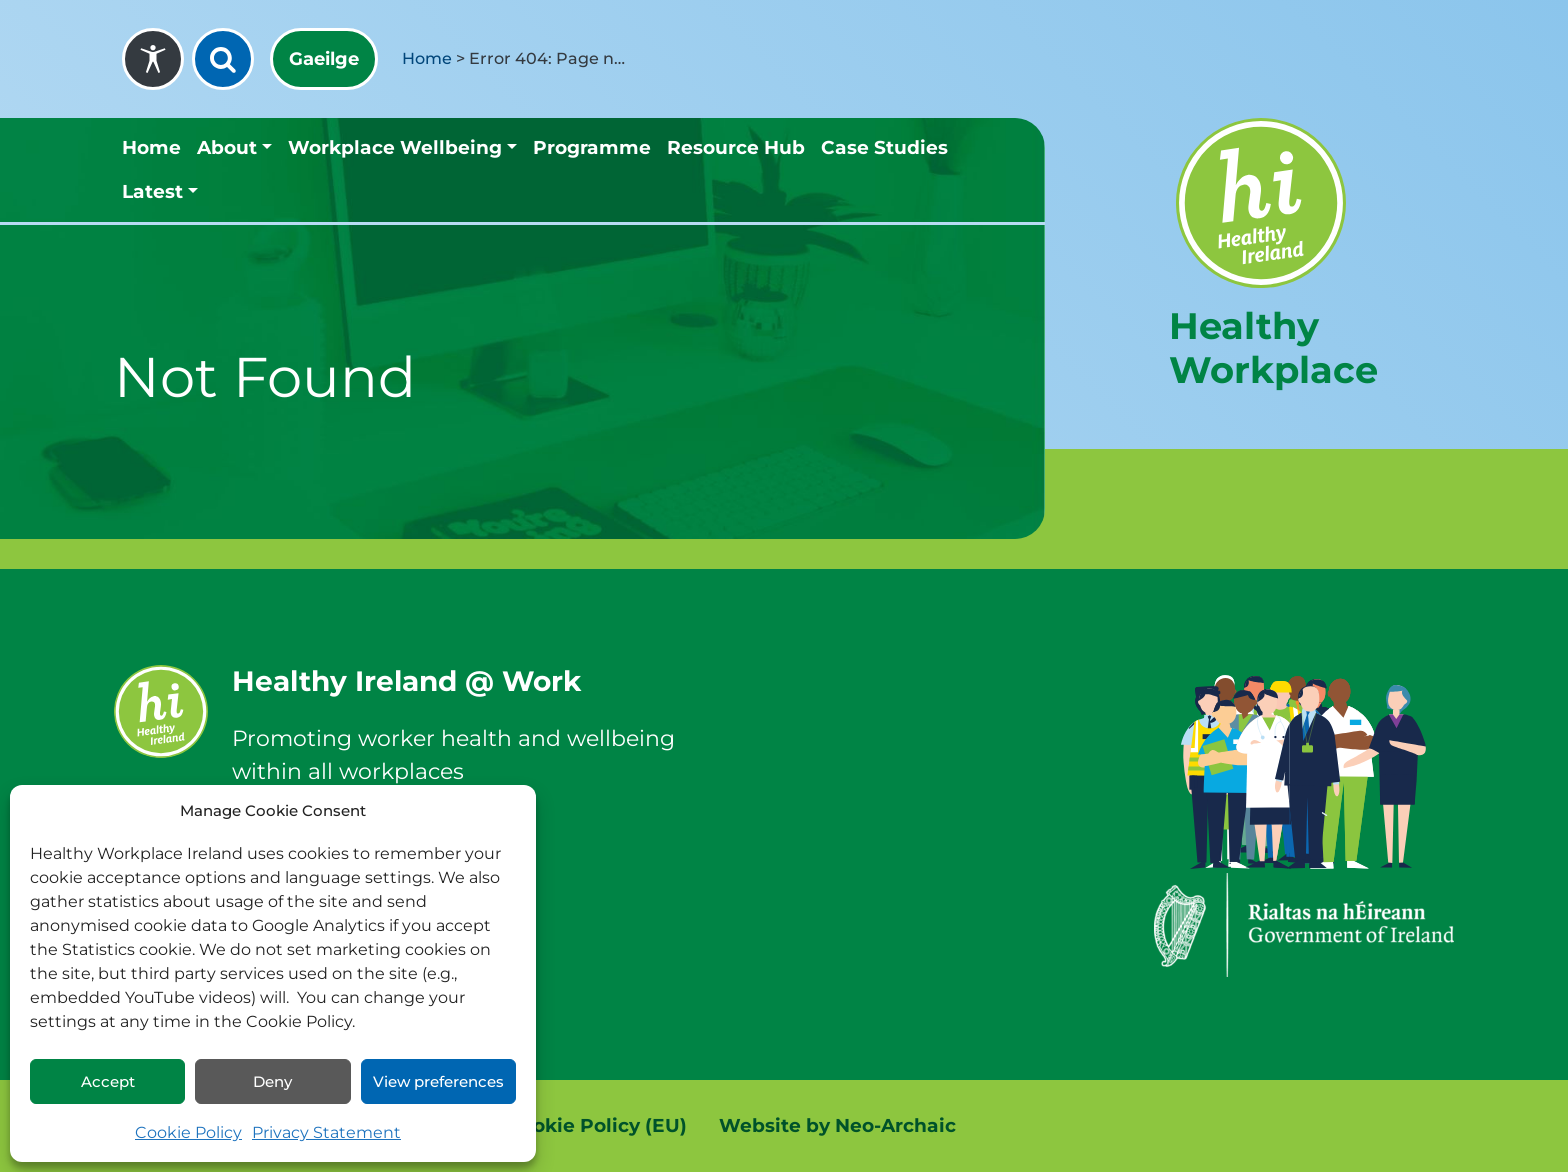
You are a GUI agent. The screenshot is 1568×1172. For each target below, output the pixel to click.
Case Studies (884, 147)
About (227, 147)
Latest (152, 191)
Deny (272, 1081)
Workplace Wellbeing (395, 147)
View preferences (438, 1081)
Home (427, 58)
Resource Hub (736, 147)
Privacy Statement (326, 1132)
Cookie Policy (188, 1132)
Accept (108, 1081)
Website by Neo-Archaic (837, 1125)
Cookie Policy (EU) (597, 1125)
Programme (592, 147)
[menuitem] (324, 59)
